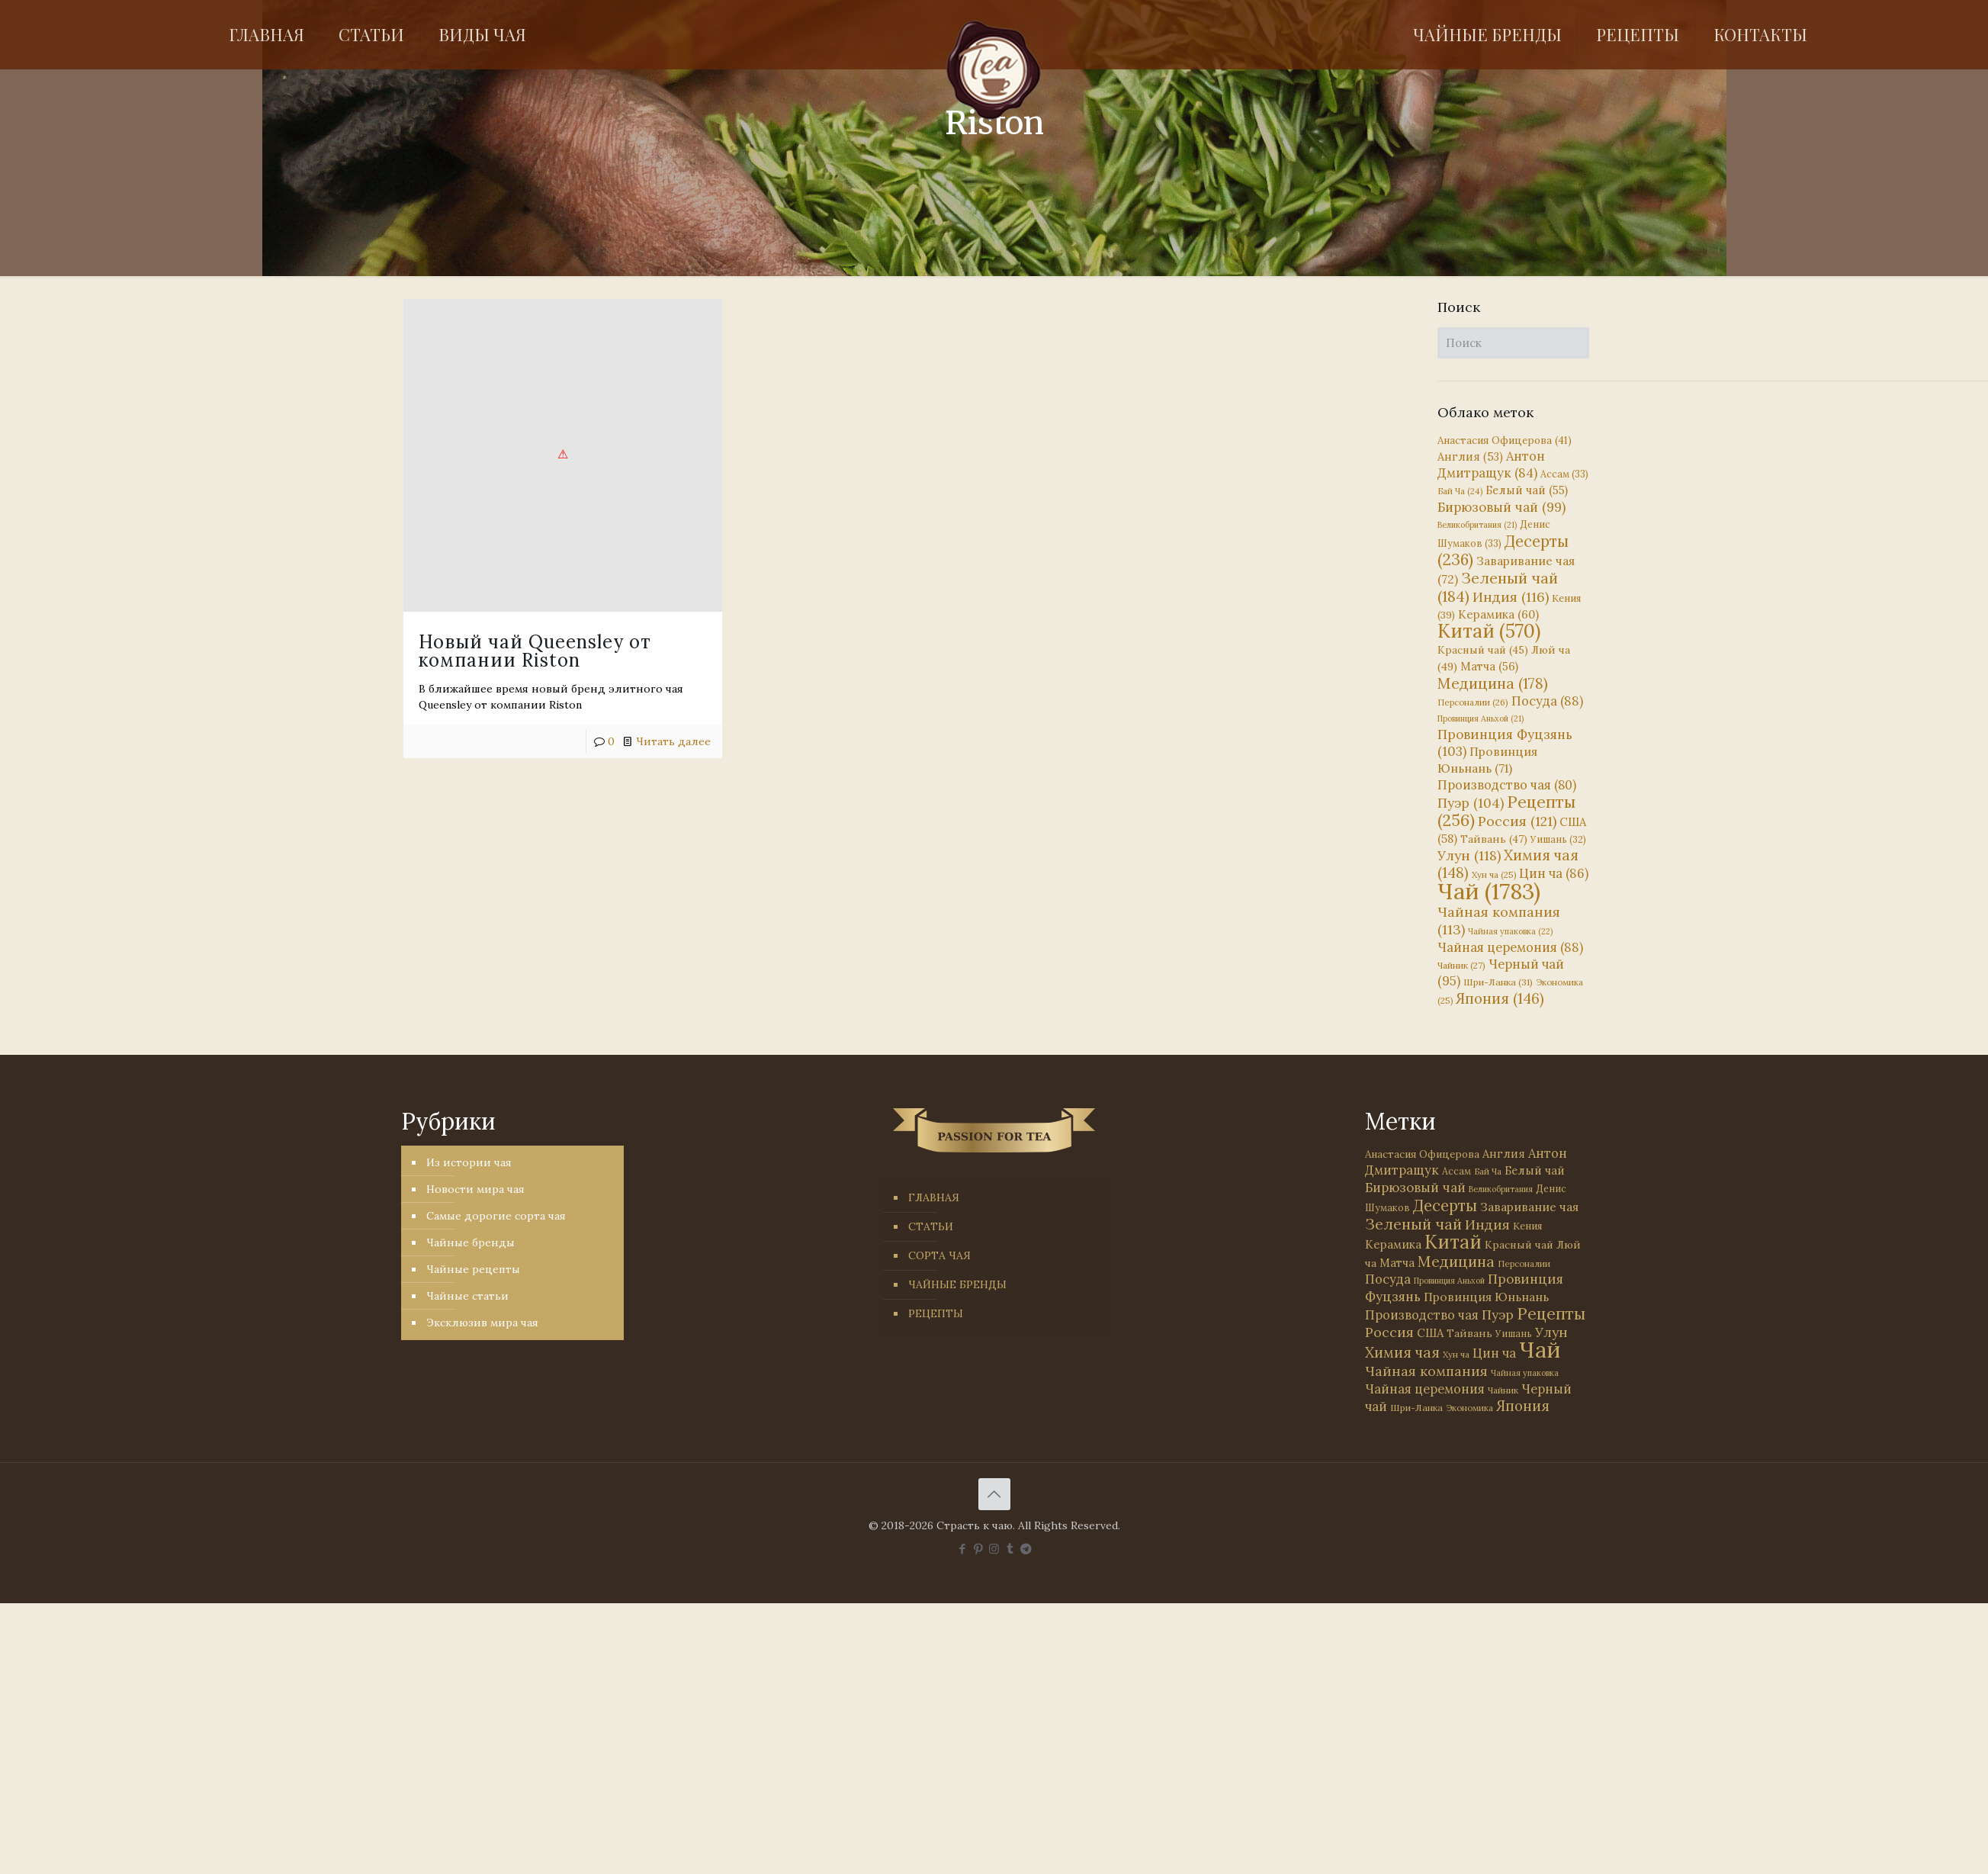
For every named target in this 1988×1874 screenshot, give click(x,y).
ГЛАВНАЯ (933, 1197)
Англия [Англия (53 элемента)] (1470, 456)
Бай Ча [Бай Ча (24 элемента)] (1459, 491)
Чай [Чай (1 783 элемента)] (1488, 890)
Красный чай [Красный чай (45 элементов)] (1482, 650)
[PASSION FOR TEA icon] (1026, 1548)
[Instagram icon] (994, 1548)
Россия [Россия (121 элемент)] (1517, 821)
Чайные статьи (467, 1296)
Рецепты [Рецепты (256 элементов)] (1506, 811)
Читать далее (673, 741)
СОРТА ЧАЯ (939, 1255)
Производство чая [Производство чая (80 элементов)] (1506, 784)
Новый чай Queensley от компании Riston (535, 651)
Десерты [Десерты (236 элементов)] (1445, 1205)
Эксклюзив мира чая (482, 1322)
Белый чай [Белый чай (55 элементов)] (1526, 490)
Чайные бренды (470, 1242)
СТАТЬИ (930, 1226)
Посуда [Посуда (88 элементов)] (1547, 701)
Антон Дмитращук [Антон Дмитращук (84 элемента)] (1491, 464)
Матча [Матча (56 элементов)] (1489, 666)
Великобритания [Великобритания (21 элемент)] (1477, 524)
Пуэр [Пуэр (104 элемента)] (1470, 803)
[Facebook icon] (962, 1548)
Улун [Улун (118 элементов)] (1469, 855)
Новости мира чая (475, 1189)
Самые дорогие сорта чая (496, 1216)
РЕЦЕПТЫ (935, 1313)
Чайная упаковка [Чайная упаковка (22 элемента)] (1510, 931)
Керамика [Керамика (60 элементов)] (1498, 614)
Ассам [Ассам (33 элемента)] (1564, 474)
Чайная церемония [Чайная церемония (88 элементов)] (1510, 947)
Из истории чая (469, 1162)
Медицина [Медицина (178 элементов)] (1492, 683)
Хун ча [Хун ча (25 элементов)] (1494, 874)
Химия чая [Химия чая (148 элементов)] (1508, 864)
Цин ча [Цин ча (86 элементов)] (1553, 873)
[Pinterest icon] (978, 1548)
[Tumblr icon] (1010, 1548)
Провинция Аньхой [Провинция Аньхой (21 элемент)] (1480, 718)
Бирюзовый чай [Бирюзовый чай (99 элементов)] (1501, 507)
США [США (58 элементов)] (1430, 1333)
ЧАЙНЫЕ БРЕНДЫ (957, 1284)
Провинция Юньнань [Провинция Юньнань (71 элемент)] (1486, 1296)
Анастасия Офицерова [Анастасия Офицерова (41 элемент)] (1504, 440)
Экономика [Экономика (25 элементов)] (1469, 1408)
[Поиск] (1513, 342)
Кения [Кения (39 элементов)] (1527, 1226)
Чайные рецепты (473, 1269)
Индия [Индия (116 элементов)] (1511, 597)
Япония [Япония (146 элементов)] (1500, 998)
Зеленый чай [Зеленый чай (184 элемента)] (1497, 587)
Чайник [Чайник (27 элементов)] (1461, 965)
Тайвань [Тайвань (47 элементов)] (1493, 839)
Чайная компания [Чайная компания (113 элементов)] (1426, 1371)
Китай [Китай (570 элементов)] (1488, 631)
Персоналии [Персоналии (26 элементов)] (1472, 702)
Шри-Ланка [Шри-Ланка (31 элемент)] (1498, 982)
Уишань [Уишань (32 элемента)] (1558, 839)
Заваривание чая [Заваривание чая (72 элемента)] (1529, 1206)
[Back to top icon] (994, 1494)
